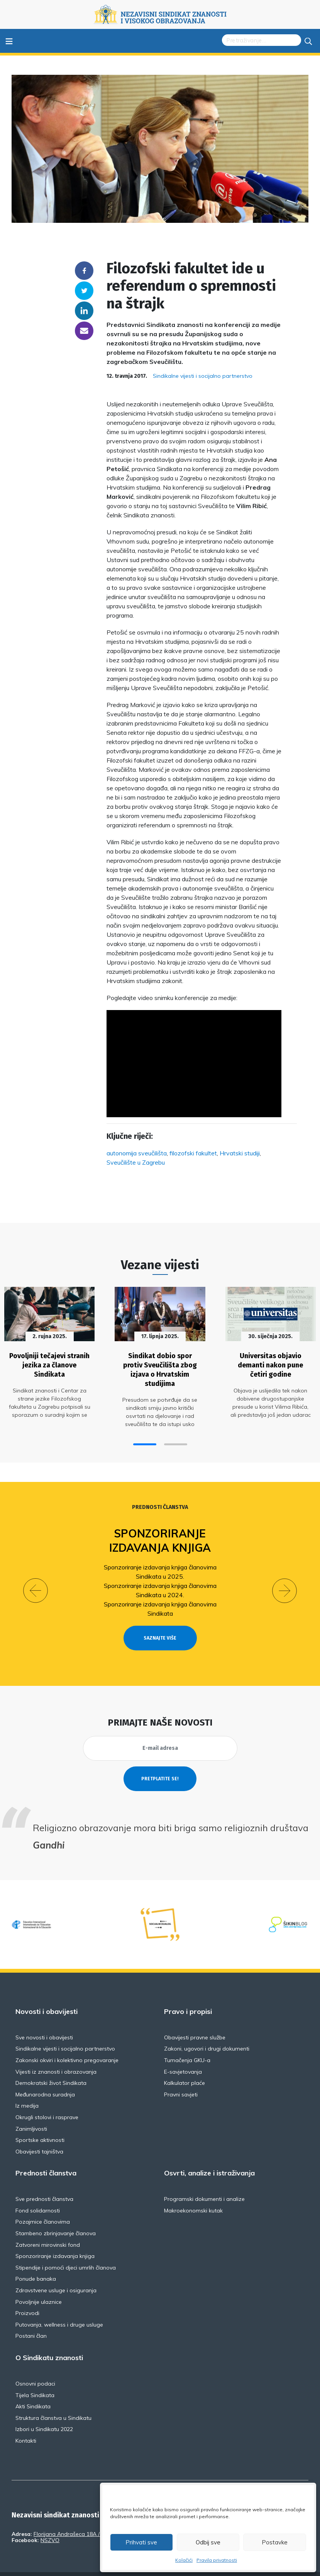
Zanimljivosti (31, 2111)
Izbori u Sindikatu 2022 (44, 2411)
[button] (144, 1441)
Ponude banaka (35, 2261)
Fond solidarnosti (37, 2192)
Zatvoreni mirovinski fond (47, 2227)
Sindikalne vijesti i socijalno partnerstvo (202, 375)
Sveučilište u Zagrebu (136, 1162)
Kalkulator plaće (184, 2065)
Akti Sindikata (33, 2389)
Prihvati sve (141, 2542)
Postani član (31, 2318)
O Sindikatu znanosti (49, 2340)
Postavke (275, 2542)
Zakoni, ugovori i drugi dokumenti (206, 2031)
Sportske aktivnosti (39, 2122)
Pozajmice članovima (42, 2204)
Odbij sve (208, 2542)
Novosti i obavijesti (46, 1994)
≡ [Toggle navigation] (9, 40)
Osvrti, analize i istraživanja (209, 2156)
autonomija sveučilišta (137, 1153)
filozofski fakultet (193, 1153)
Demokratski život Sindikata (50, 2065)
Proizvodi (27, 2295)
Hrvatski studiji (240, 1153)
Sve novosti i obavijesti (44, 2019)
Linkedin (84, 311)
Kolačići (184, 2560)
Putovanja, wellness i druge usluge (59, 2306)
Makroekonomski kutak (193, 2192)
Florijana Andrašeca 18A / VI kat (75, 2516)
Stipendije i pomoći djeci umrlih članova (65, 2249)
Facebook (84, 270)
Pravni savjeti (181, 2076)
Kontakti (25, 2422)
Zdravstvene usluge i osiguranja (56, 2272)
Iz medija (27, 2088)
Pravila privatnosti (216, 2560)
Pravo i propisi (188, 1994)
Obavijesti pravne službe (194, 2019)
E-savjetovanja (183, 2054)
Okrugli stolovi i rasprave (46, 2099)
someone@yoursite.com (84, 331)
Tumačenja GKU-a (187, 2042)
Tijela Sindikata (34, 2377)
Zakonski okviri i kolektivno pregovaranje (67, 2042)
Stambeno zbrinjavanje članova (55, 2215)
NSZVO (50, 2522)
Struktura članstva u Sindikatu (53, 2400)
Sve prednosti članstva (44, 2181)
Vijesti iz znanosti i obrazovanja (56, 2054)
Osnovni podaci (35, 2365)
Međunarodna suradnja (45, 2076)
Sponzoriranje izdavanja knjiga (160, 1537)
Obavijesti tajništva (39, 2133)
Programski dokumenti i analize (204, 2181)
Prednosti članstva (160, 1503)
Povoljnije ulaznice (38, 2284)
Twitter (84, 291)
